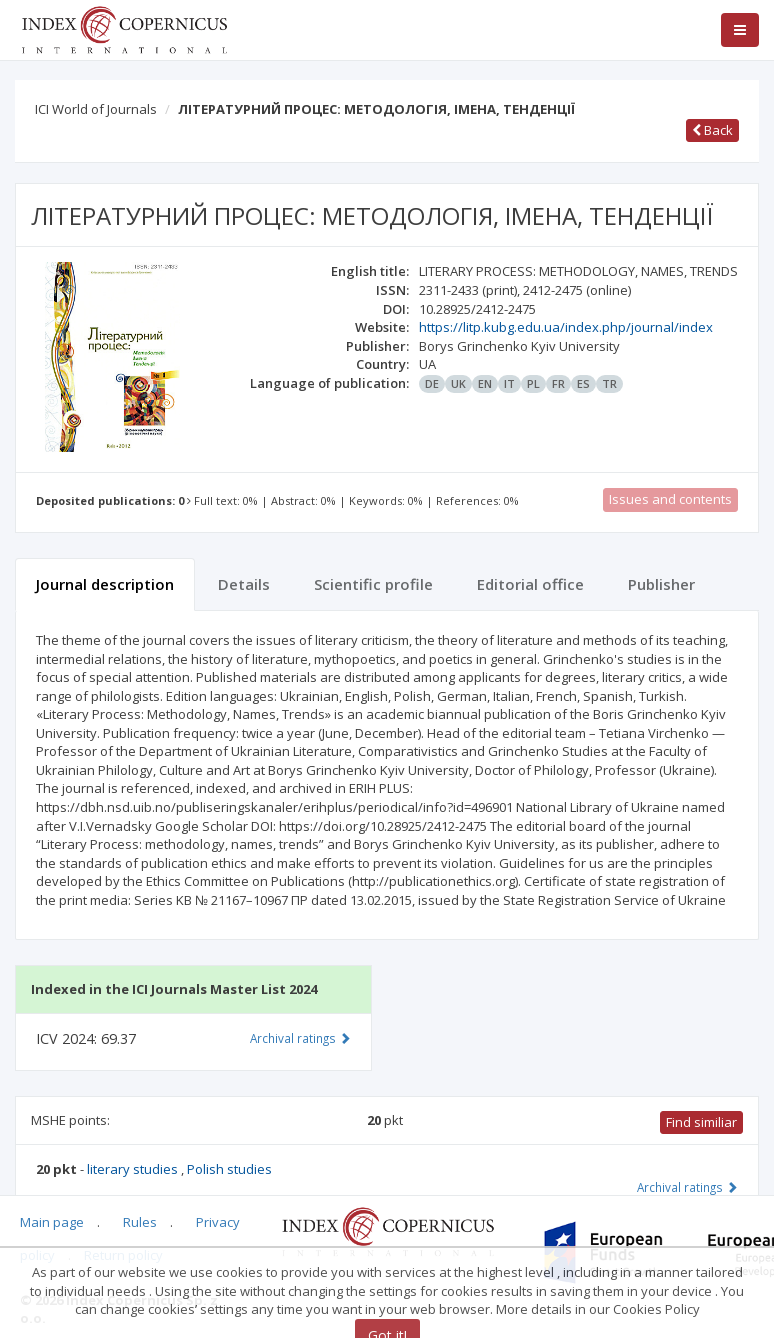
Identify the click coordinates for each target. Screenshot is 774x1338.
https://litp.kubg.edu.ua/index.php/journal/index (566, 327)
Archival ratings (687, 1187)
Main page (52, 1222)
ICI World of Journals (96, 109)
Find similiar (701, 1122)
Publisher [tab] (661, 584)
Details (244, 584)
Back (712, 130)
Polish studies (229, 1169)
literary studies (134, 1169)
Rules (140, 1222)
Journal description (105, 584)
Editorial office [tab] (530, 584)
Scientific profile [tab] (373, 584)
